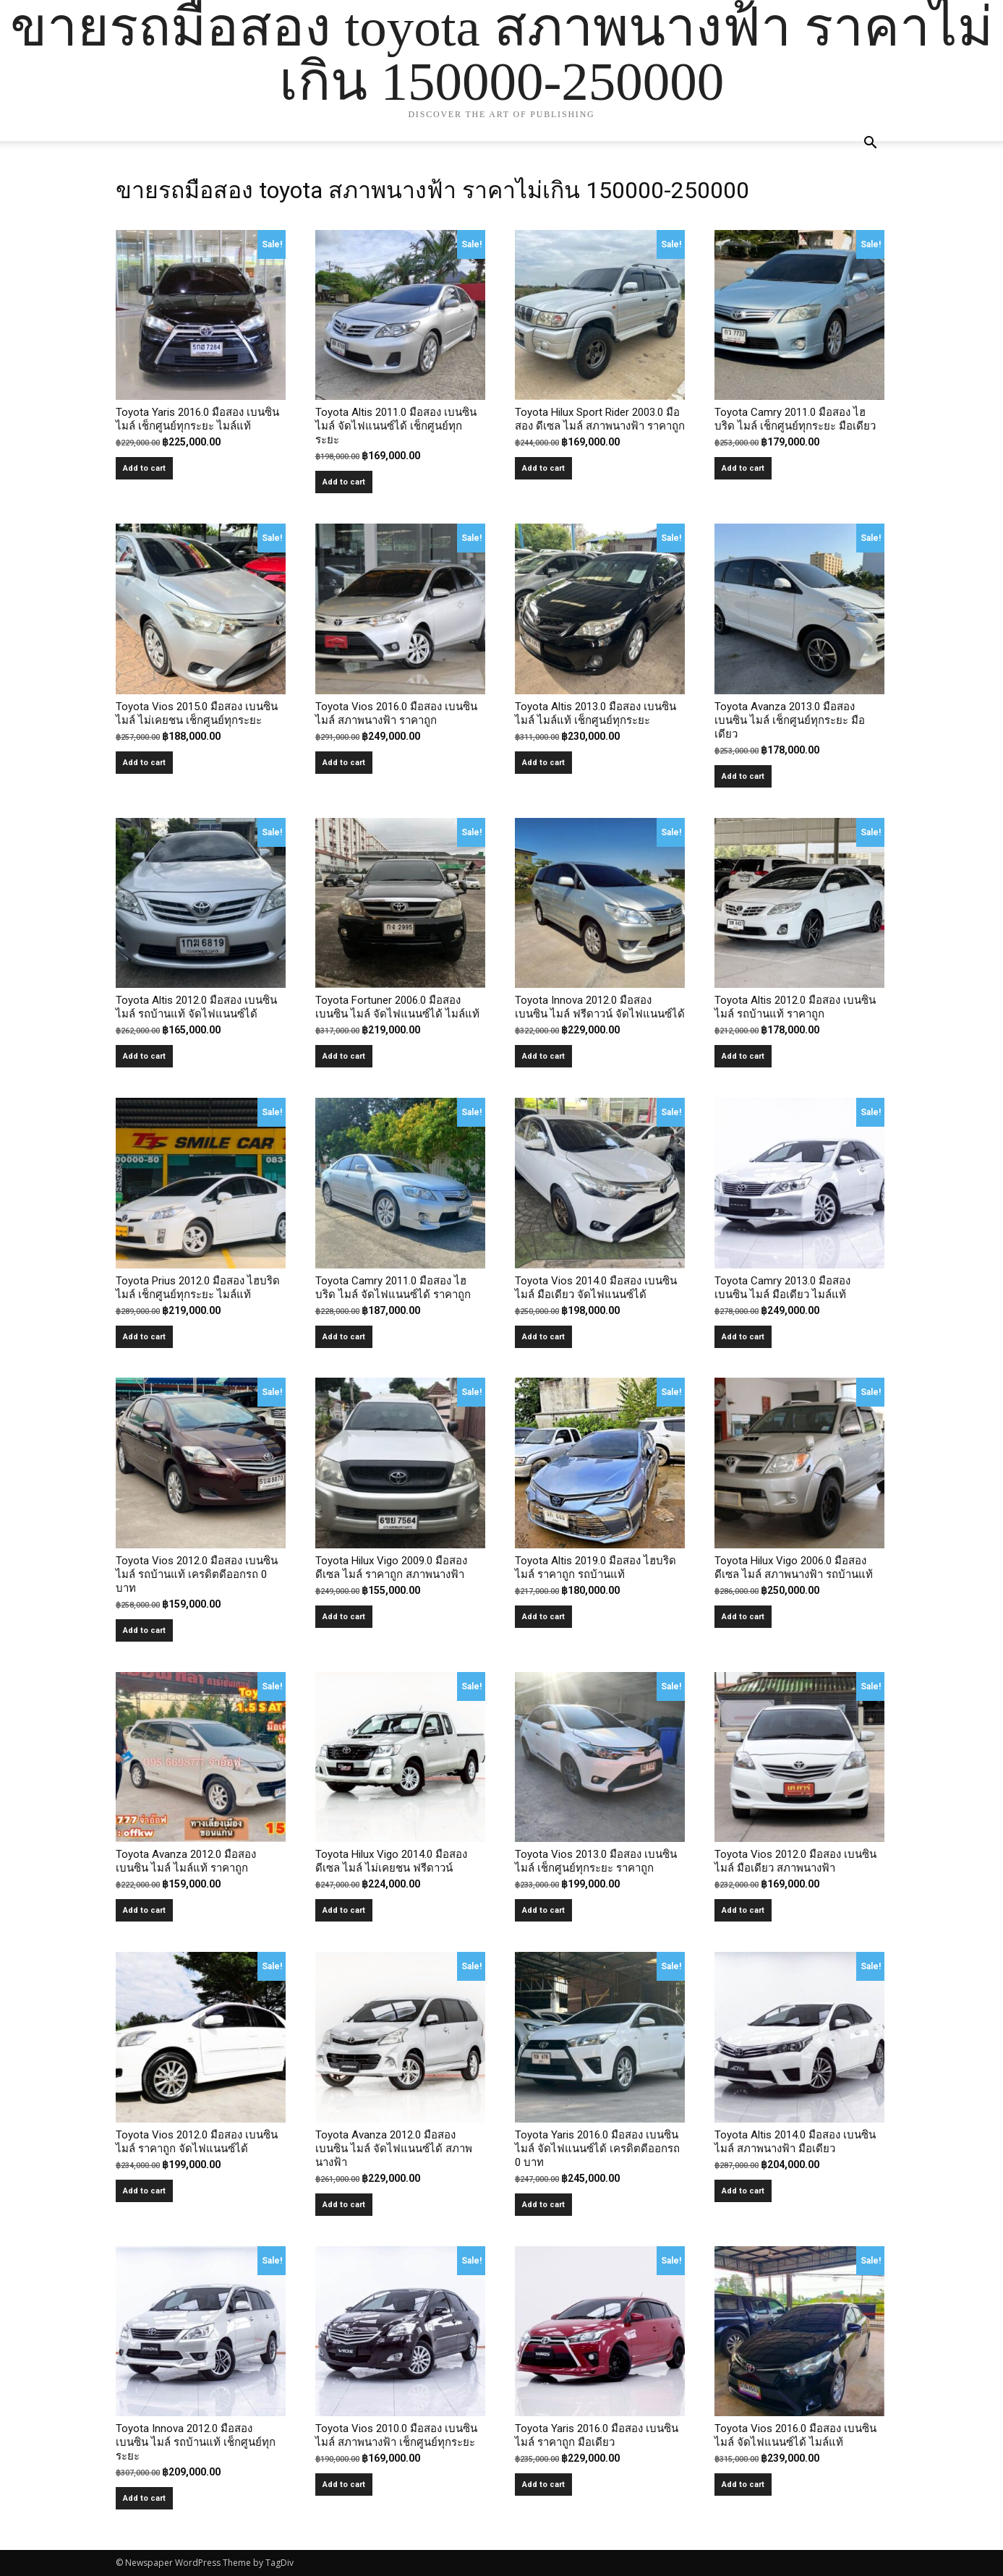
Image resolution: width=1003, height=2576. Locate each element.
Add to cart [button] (144, 468)
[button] (870, 144)
